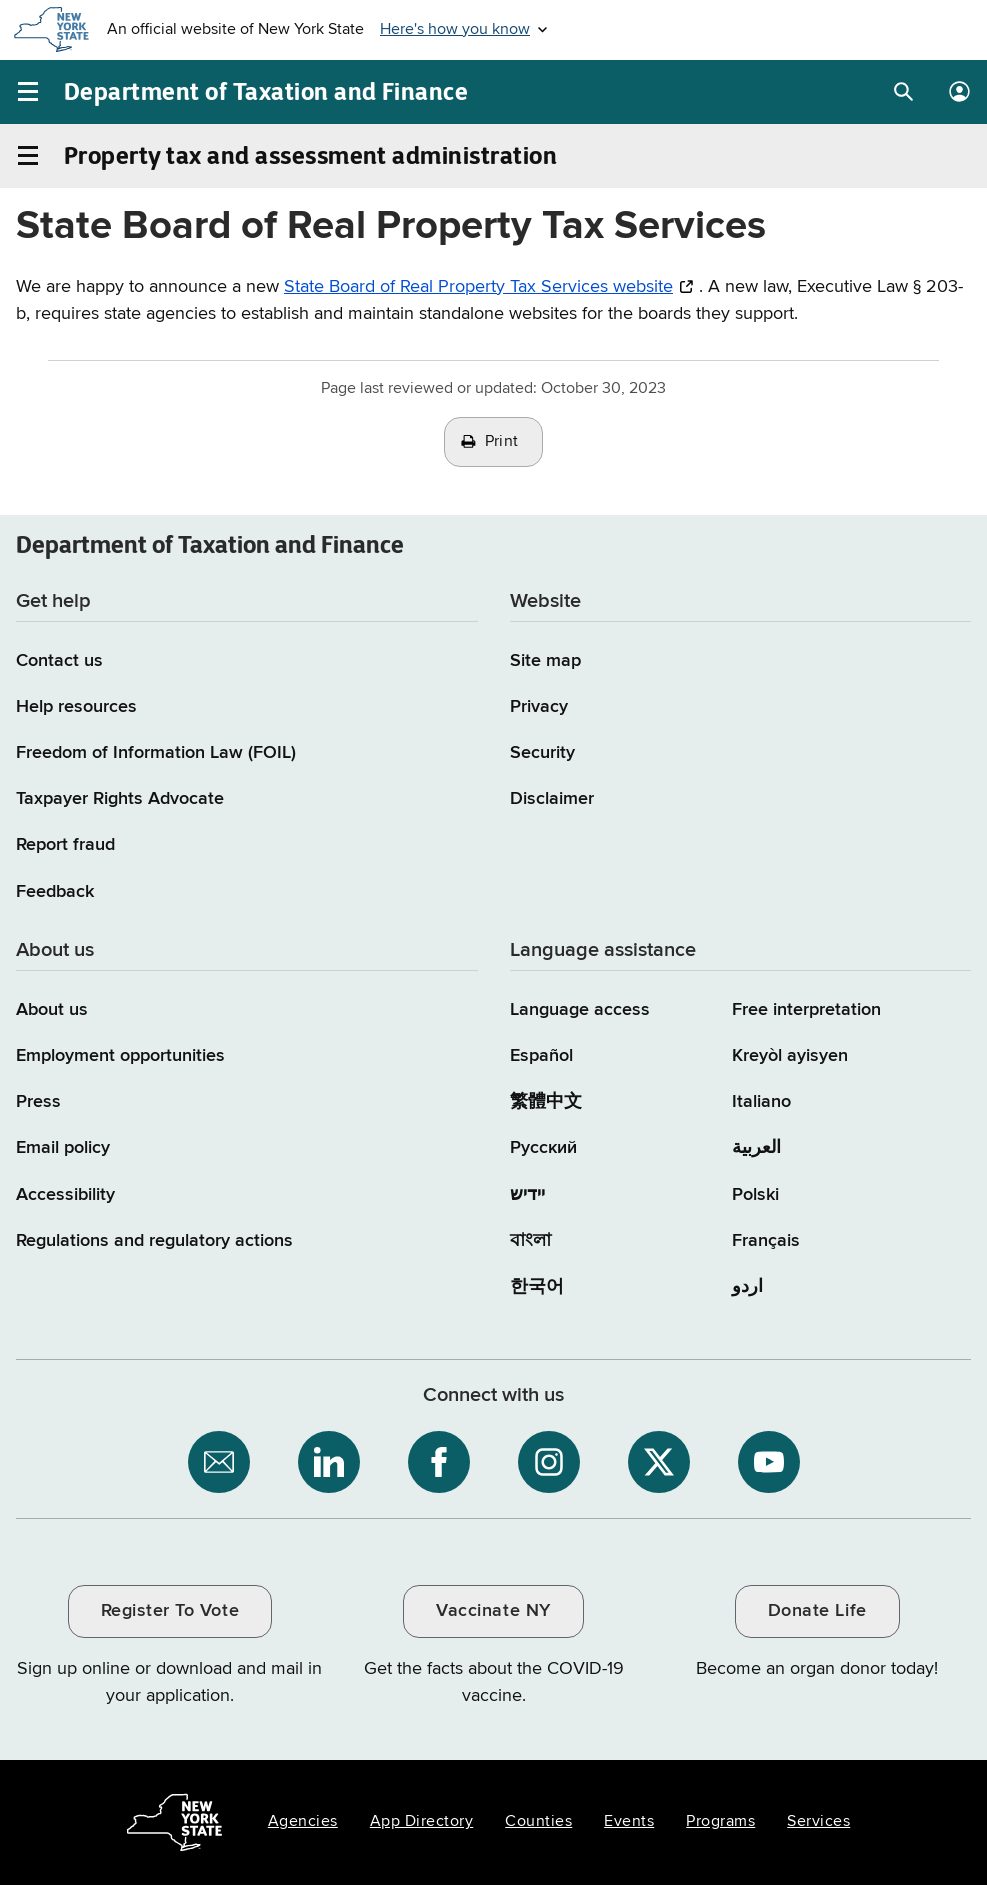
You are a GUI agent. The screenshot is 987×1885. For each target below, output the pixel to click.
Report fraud (65, 845)
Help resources (76, 707)
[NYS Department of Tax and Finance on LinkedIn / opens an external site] (329, 1462)
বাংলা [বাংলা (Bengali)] (530, 1241)
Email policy (63, 1148)
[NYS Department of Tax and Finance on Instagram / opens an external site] (549, 1462)
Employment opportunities (120, 1056)
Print (502, 442)
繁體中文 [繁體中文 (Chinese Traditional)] (546, 1102)
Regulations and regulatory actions (154, 1241)
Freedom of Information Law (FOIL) (156, 753)
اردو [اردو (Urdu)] (747, 1287)
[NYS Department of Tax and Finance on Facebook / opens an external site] (439, 1462)
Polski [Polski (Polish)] (755, 1195)
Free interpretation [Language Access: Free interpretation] (806, 1010)
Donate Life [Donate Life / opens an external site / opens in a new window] (817, 1611)
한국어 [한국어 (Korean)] (537, 1287)
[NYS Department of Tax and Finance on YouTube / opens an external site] (769, 1462)
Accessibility (65, 1195)
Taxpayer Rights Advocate (120, 799)
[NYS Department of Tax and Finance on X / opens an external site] (659, 1462)
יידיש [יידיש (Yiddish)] (527, 1195)
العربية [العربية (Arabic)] (756, 1148)
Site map (545, 661)
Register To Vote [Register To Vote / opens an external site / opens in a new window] (170, 1611)
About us (52, 1010)
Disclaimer (552, 799)
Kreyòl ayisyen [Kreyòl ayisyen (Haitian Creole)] (790, 1056)
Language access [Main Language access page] (580, 1010)
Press (38, 1102)
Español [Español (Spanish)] (541, 1056)
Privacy (539, 707)
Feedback (55, 892)
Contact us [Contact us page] (59, 661)
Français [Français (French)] (766, 1241)
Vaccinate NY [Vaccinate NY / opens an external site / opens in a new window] (493, 1611)
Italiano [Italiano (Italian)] (761, 1102)
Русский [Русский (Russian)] (543, 1148)
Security (542, 753)
